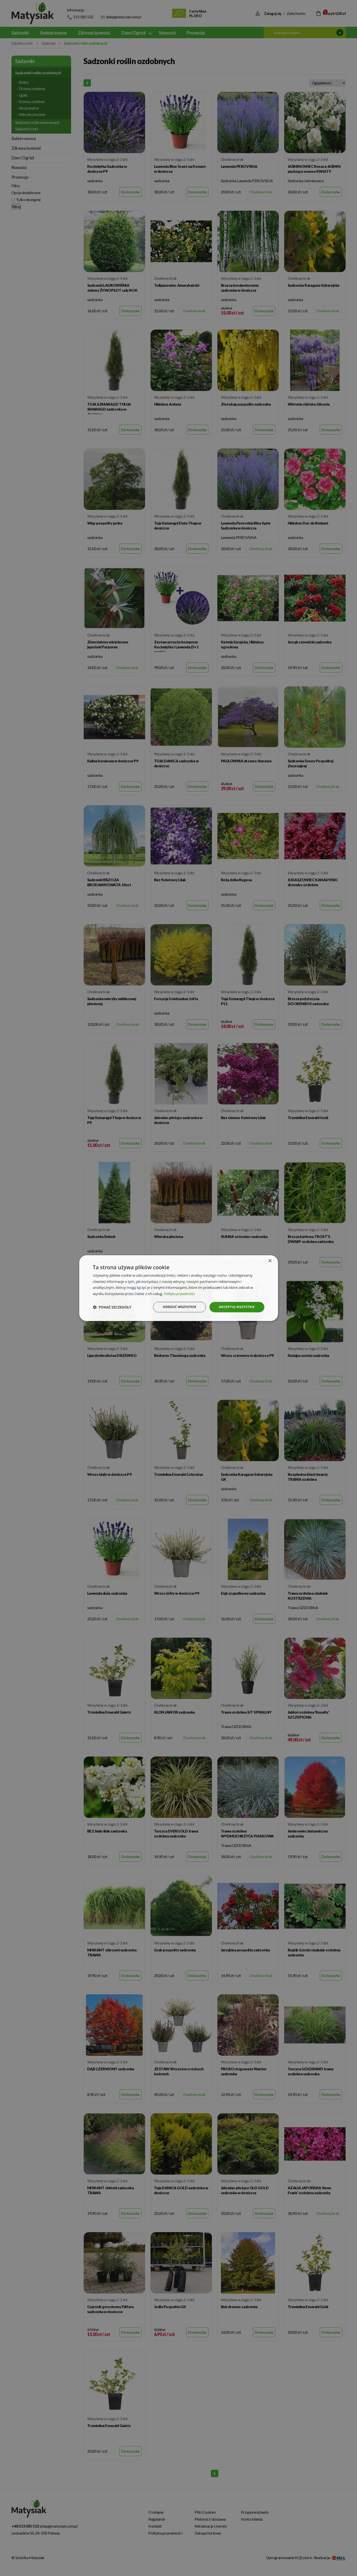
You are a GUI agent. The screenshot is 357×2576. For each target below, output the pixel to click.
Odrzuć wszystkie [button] (176, 1307)
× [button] (270, 1260)
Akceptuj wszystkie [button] (235, 1307)
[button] (112, 1307)
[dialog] (178, 1288)
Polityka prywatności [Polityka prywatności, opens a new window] (180, 1293)
